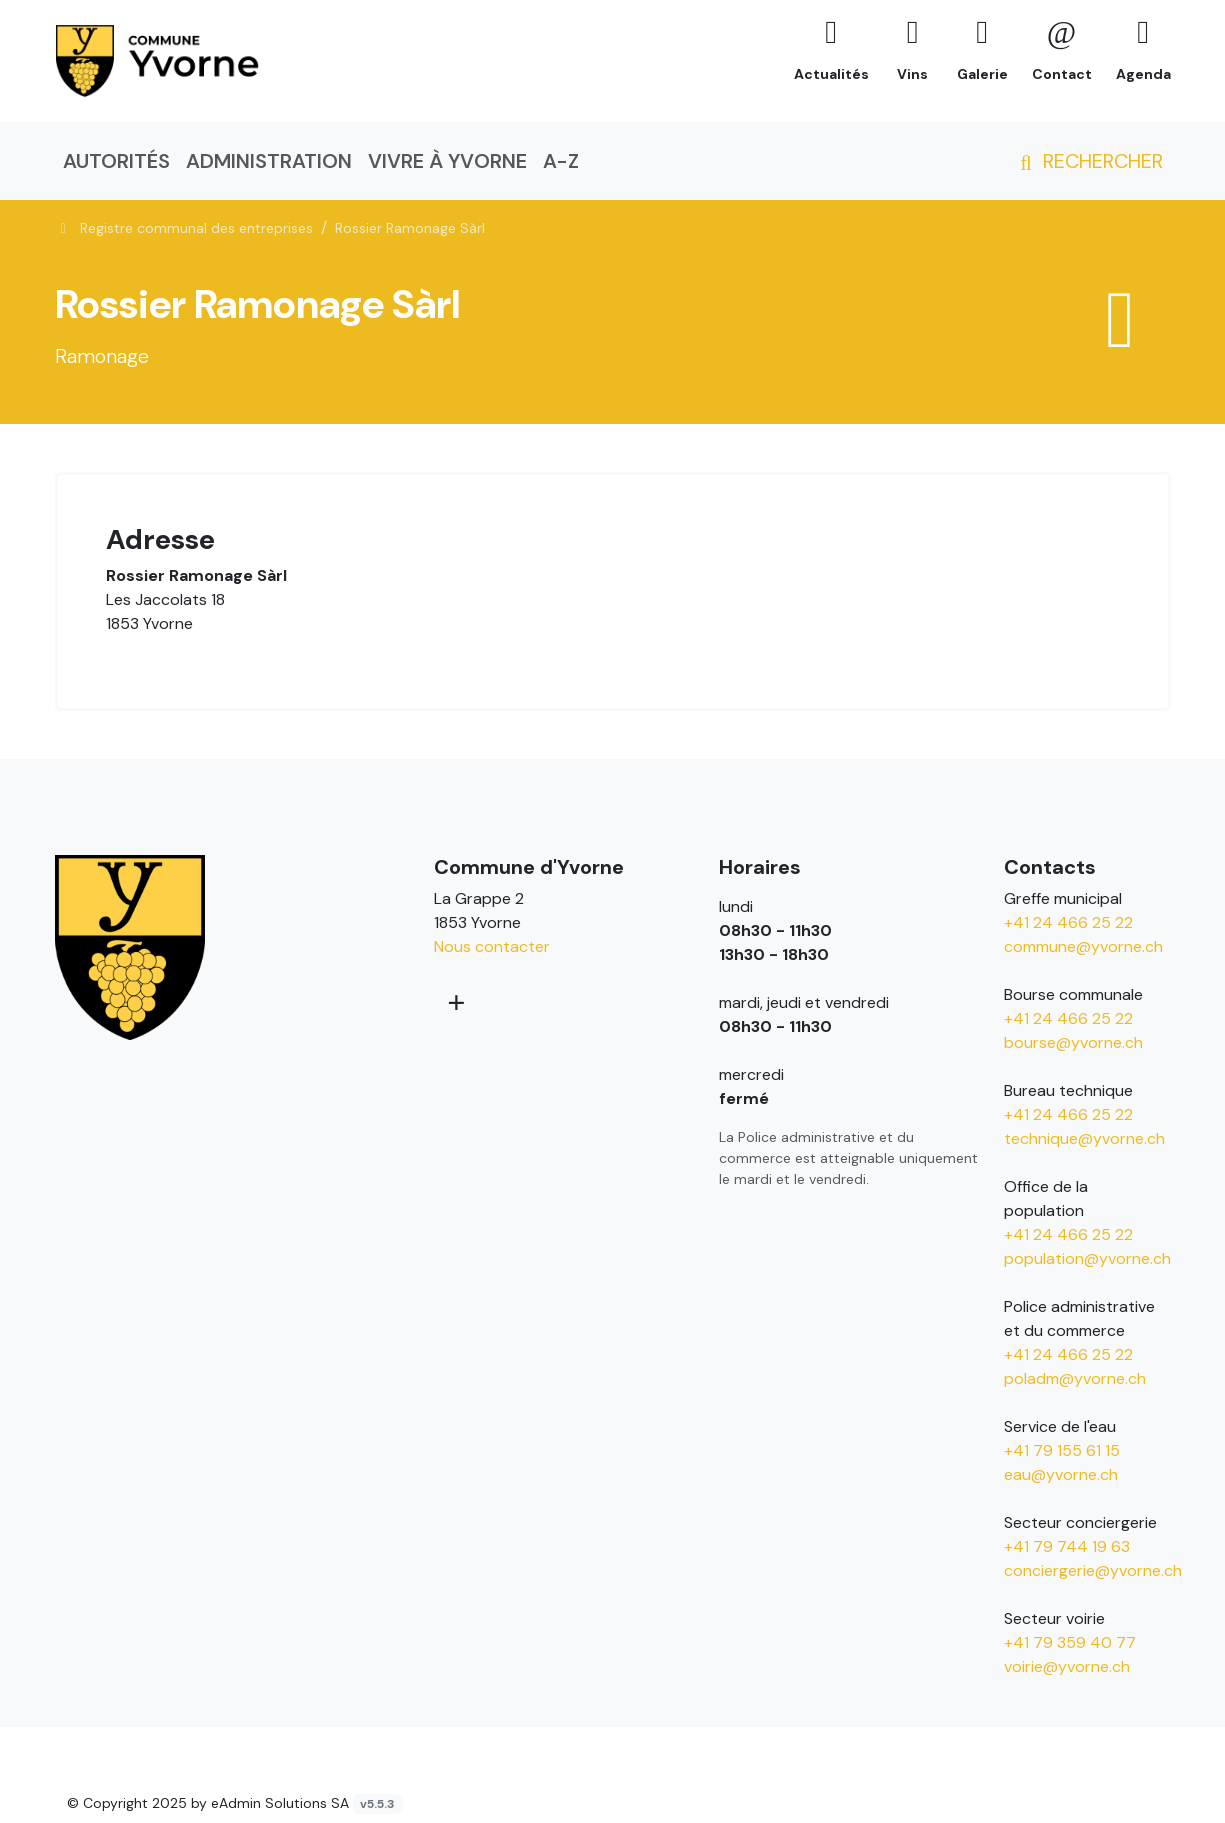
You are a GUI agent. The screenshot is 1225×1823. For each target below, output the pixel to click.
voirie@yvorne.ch (1067, 1666)
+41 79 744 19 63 (1067, 1546)
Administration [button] (269, 161)
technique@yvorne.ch (1084, 1138)
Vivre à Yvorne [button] (447, 161)
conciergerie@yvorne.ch (1093, 1570)
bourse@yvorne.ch (1073, 1042)
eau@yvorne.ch (1061, 1474)
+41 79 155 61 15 (1062, 1450)
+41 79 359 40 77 (1070, 1642)
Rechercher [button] (1088, 161)
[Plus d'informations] (454, 1002)
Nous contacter (492, 946)
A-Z (561, 161)
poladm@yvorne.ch (1075, 1378)
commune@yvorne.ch (1083, 946)
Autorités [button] (116, 161)
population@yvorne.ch (1087, 1258)
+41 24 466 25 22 (1068, 922)
